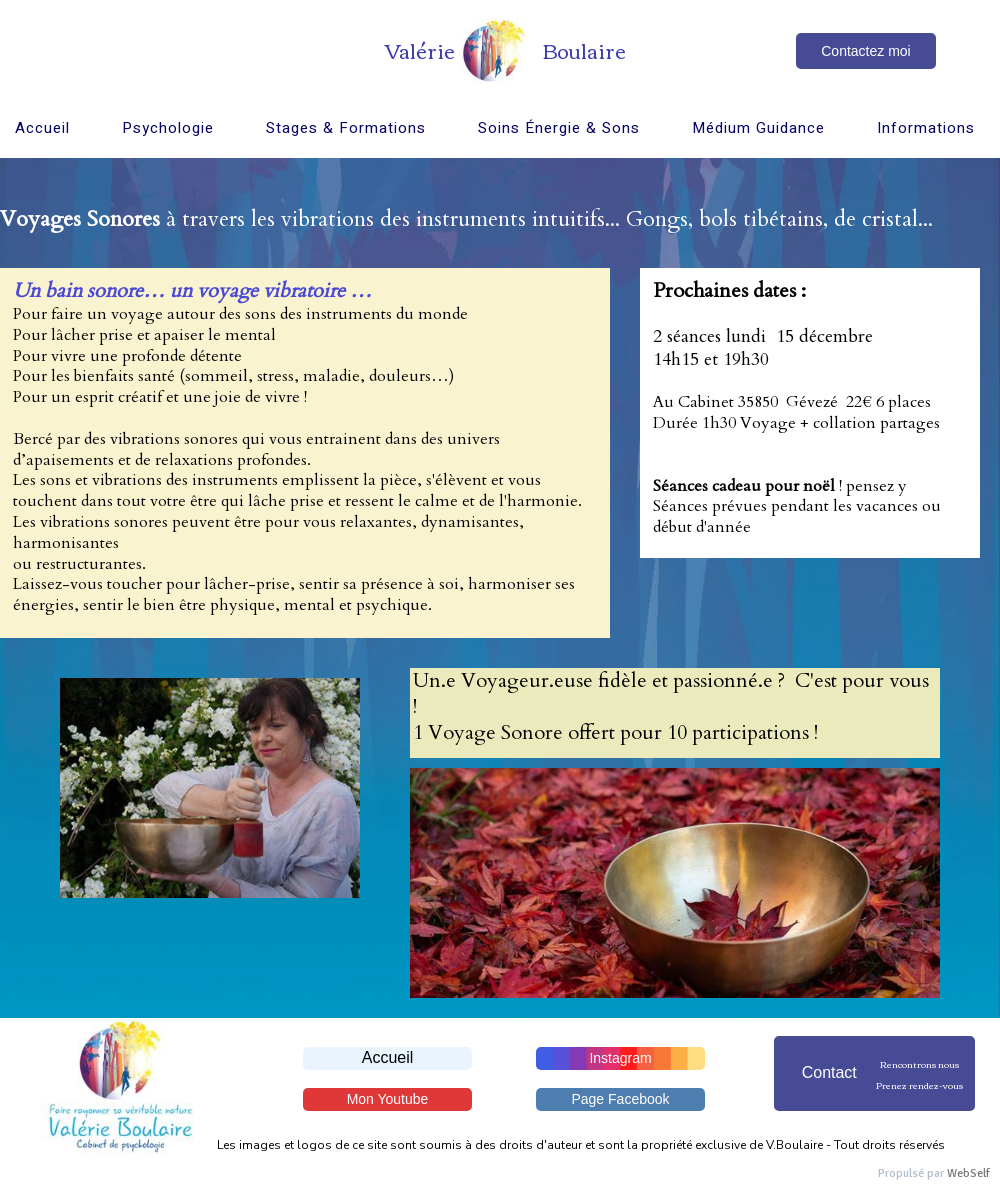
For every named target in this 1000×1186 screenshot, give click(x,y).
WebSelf (968, 1173)
